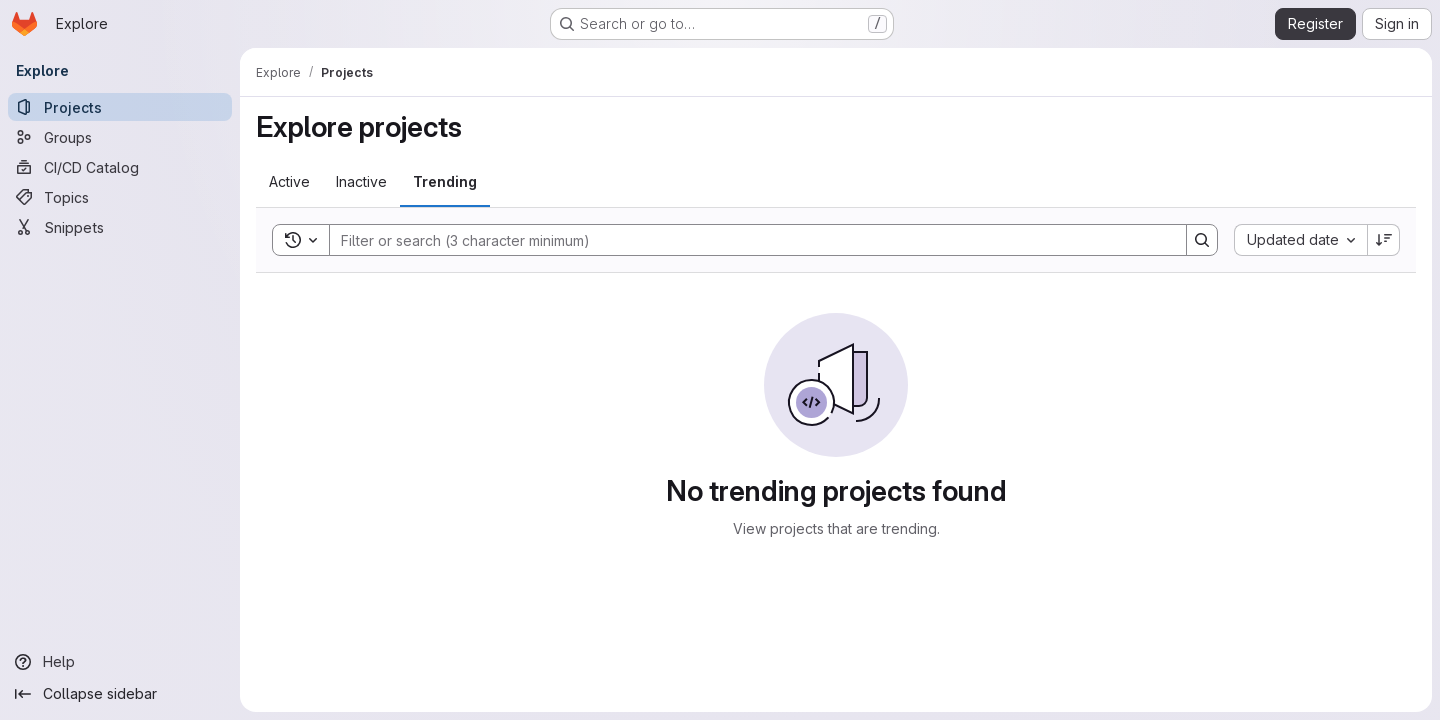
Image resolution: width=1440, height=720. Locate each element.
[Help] (120, 662)
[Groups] (120, 137)
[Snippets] (120, 227)
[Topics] (120, 197)
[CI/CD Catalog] (120, 167)
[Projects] (120, 107)
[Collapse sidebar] (120, 694)
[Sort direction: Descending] (1384, 240)
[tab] (289, 182)
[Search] (748, 240)
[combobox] (1300, 240)
